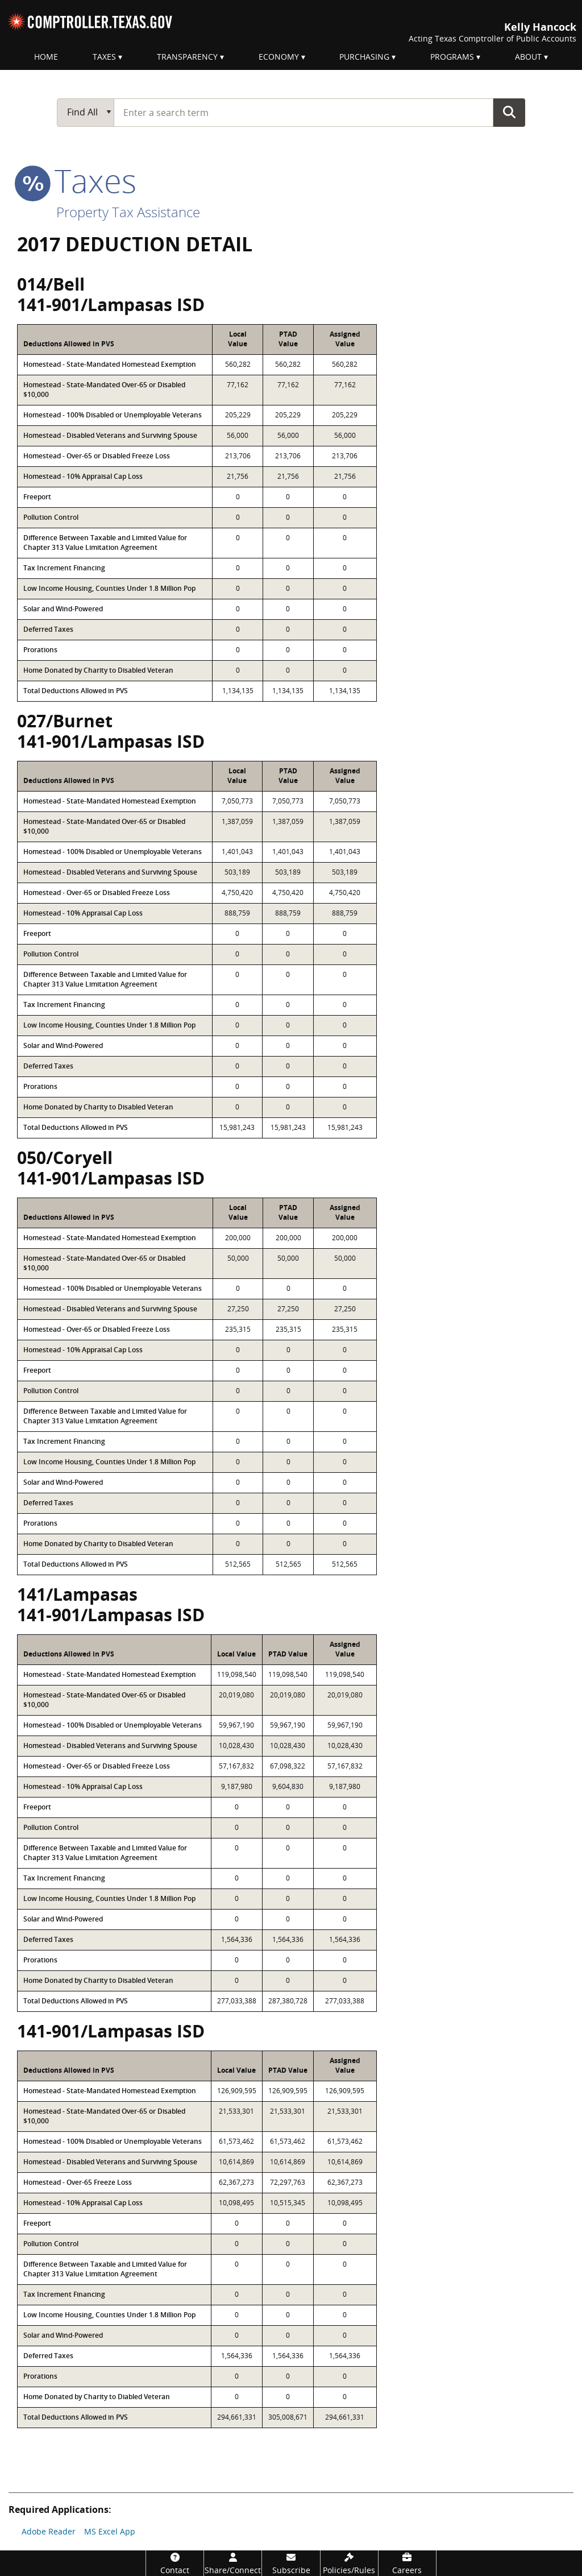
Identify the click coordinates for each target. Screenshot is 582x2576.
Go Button (509, 112)
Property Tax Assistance (128, 211)
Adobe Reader (49, 2531)
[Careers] (407, 2563)
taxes (76, 180)
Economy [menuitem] (279, 56)
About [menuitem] (528, 56)
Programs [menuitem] (452, 56)
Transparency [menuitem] (187, 56)
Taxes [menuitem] (104, 56)
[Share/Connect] (232, 2563)
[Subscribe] (290, 2563)
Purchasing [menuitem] (364, 56)
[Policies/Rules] (349, 2563)
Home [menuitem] (46, 56)
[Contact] (174, 2563)
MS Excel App (109, 2531)
